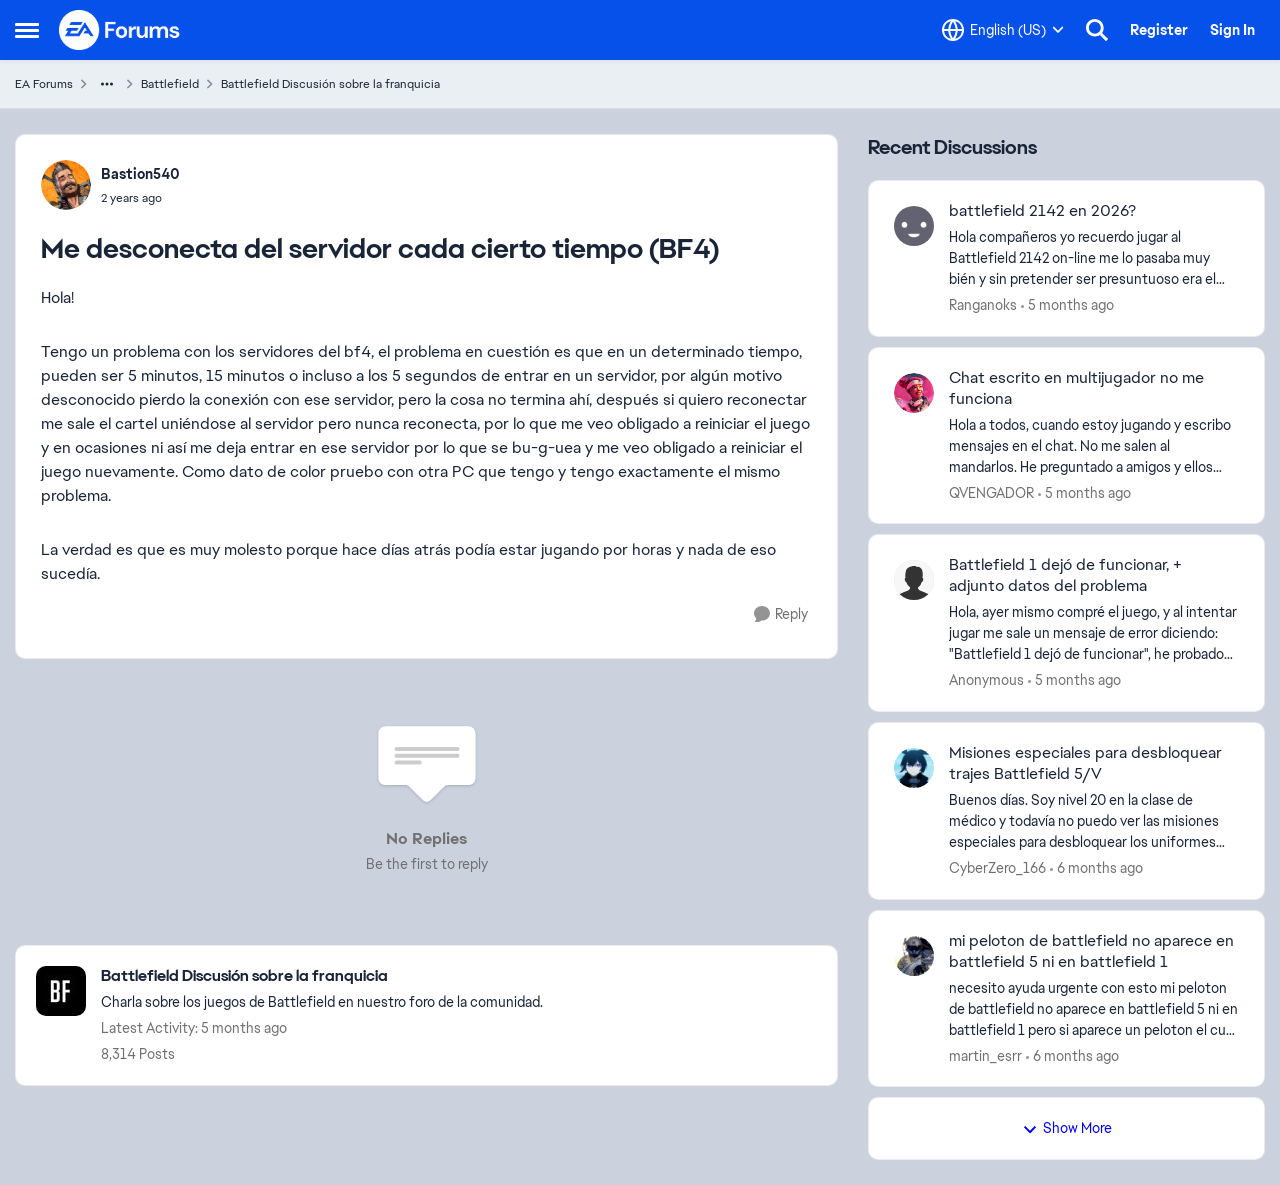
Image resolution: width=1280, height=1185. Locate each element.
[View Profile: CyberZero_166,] (914, 768)
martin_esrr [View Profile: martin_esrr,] (985, 1055)
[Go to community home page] (120, 30)
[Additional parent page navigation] (107, 84)
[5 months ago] (1067, 305)
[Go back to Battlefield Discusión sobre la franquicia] (322, 976)
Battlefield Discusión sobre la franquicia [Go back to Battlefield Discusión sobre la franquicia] (330, 84)
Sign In (1232, 30)
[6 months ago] (1096, 868)
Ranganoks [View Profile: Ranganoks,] (983, 305)
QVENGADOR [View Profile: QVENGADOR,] (991, 492)
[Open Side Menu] (27, 30)
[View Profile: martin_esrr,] (914, 956)
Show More (1067, 1128)
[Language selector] (1003, 30)
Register (1159, 30)
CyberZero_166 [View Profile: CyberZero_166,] (997, 868)
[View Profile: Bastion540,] (66, 185)
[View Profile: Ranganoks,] (914, 226)
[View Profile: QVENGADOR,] (914, 393)
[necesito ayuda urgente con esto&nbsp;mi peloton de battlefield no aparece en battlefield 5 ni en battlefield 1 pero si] (1094, 1008)
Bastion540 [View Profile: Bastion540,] (140, 174)
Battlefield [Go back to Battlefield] (170, 84)
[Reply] (781, 614)
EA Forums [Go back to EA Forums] (44, 84)
